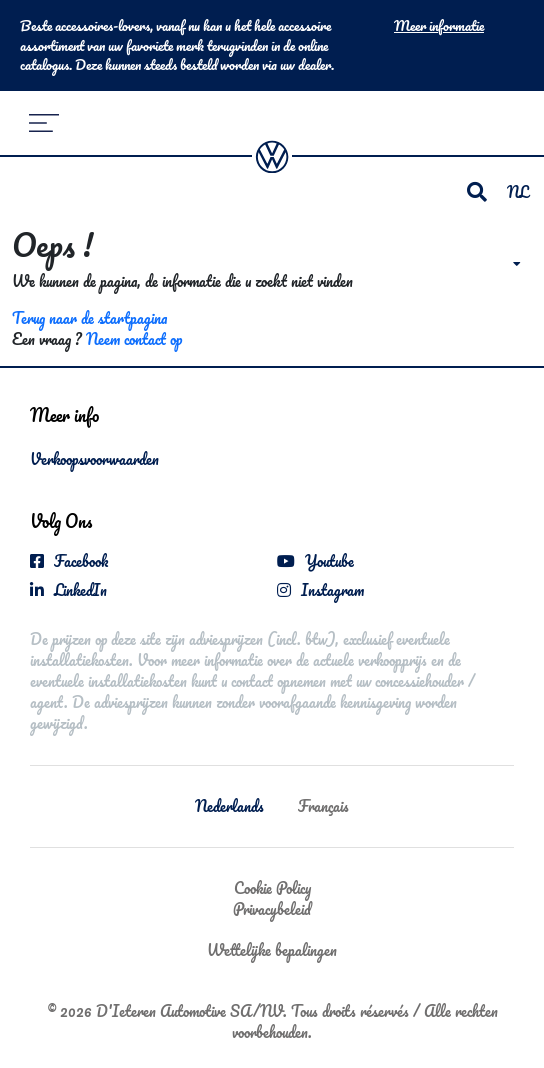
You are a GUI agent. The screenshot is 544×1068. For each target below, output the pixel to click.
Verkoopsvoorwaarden (94, 459)
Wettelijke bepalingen (272, 950)
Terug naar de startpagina (89, 318)
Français (323, 806)
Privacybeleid (272, 909)
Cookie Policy (272, 888)
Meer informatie (439, 26)
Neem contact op (134, 339)
